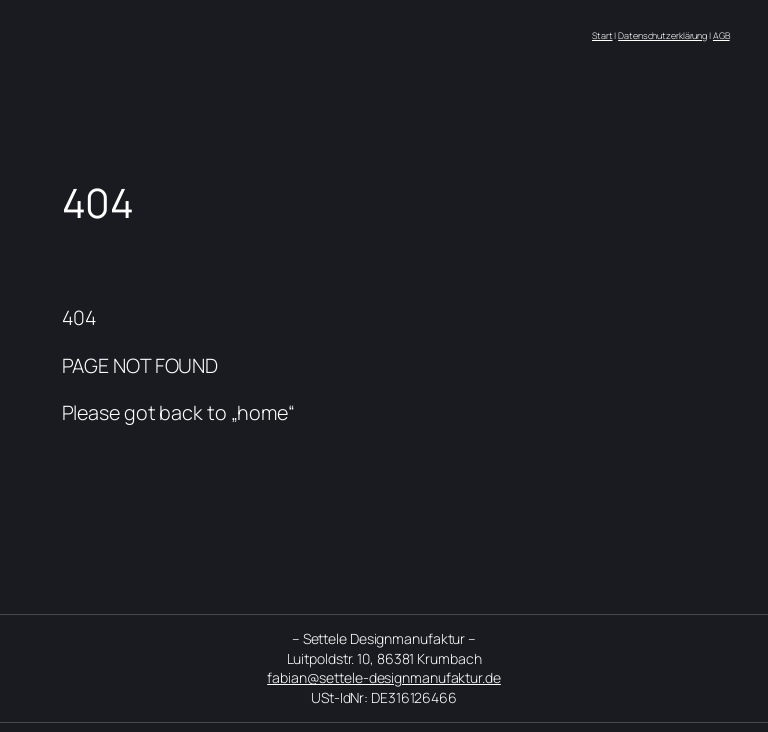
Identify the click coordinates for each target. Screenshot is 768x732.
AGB (721, 35)
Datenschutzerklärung (662, 35)
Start (602, 35)
